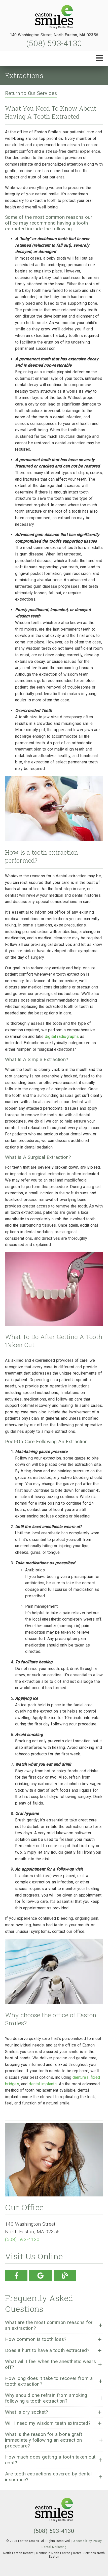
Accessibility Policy (87, 2541)
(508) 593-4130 (54, 43)
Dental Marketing (54, 2547)
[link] (54, 17)
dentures (81, 2077)
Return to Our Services (31, 93)
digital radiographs (62, 1036)
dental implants (43, 2084)
